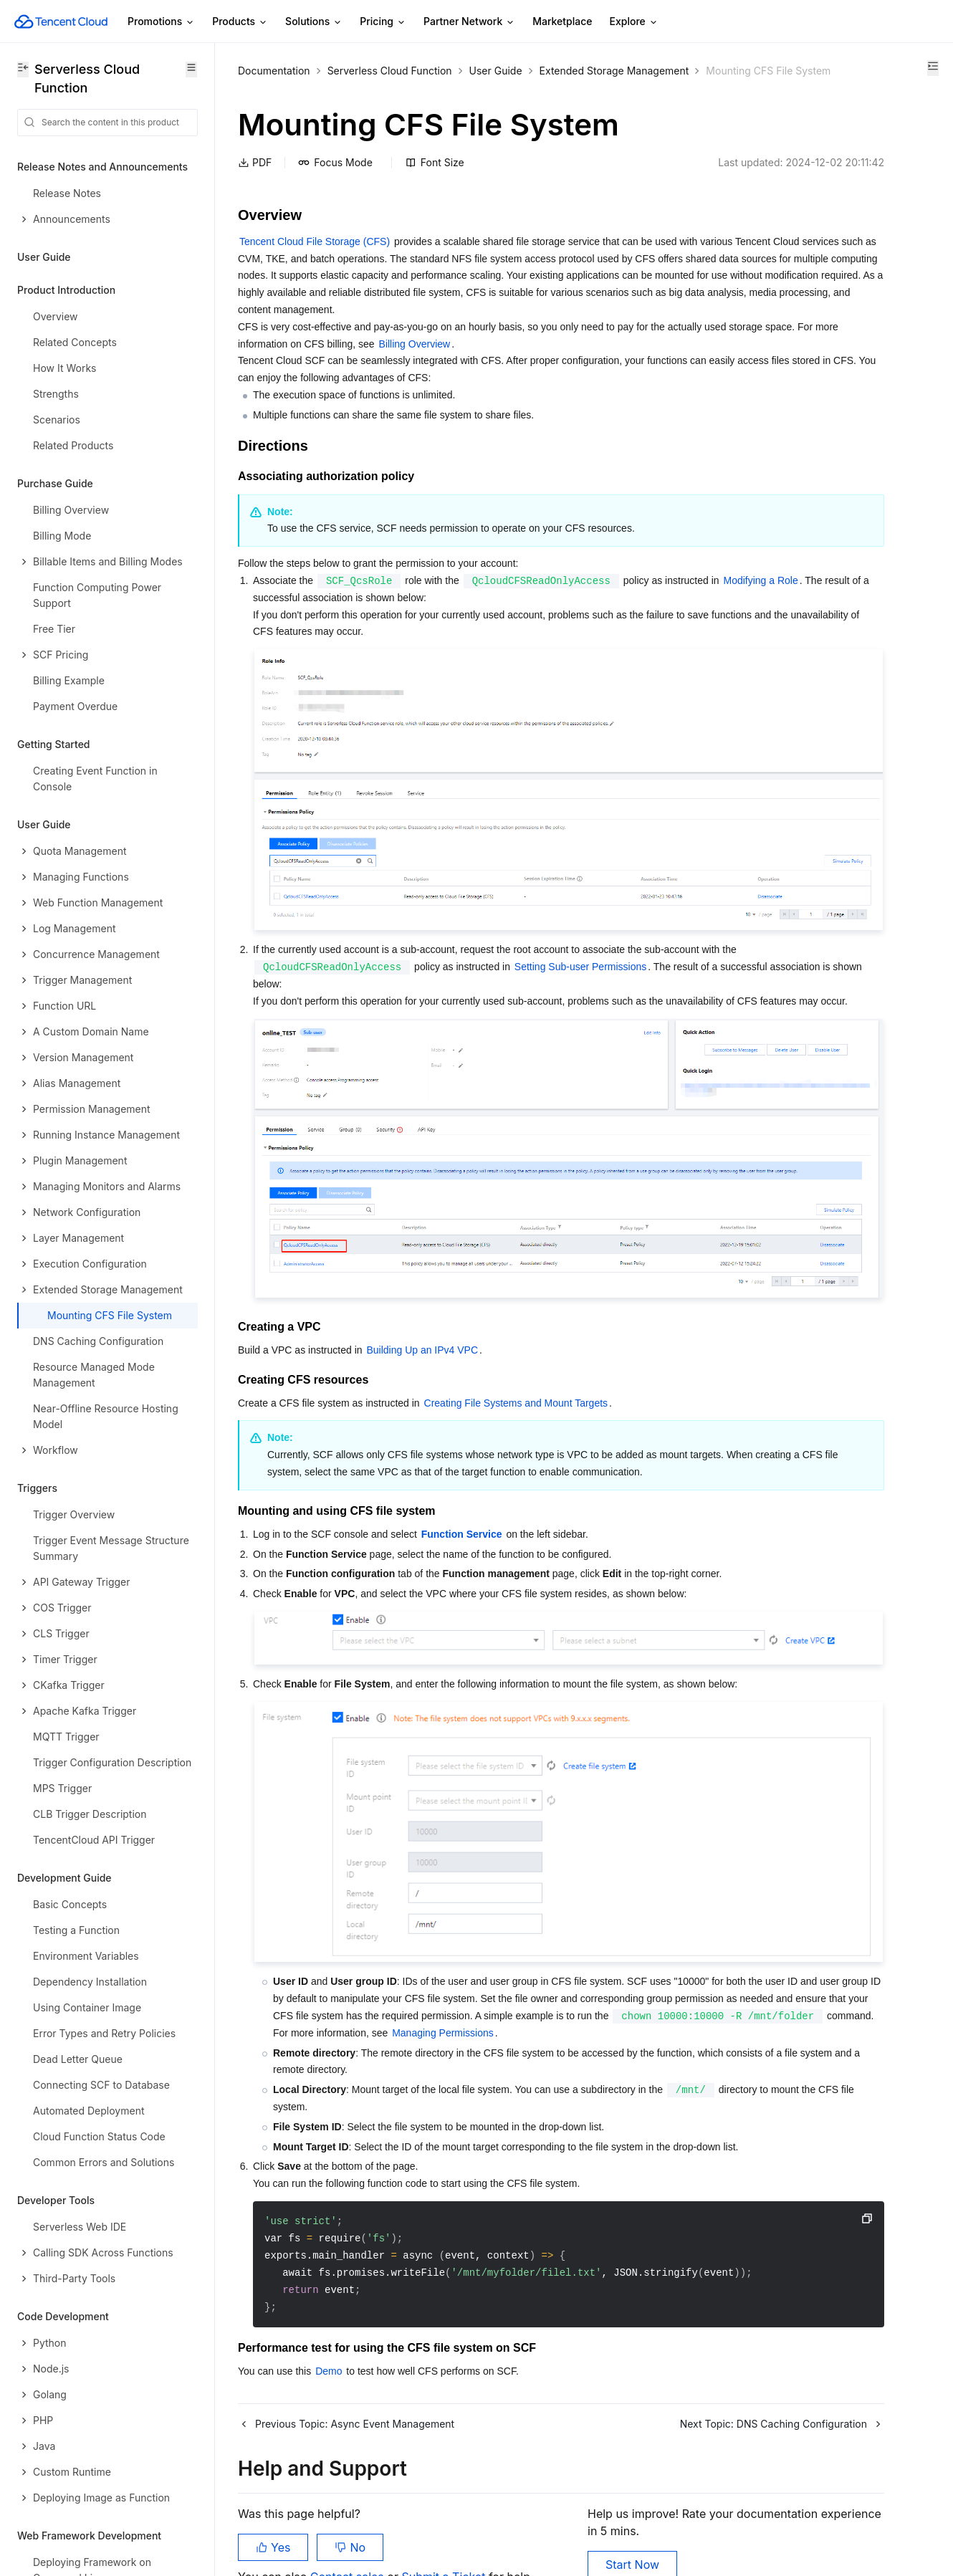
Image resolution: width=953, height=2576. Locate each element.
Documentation (274, 70)
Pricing (383, 22)
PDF (255, 180)
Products (240, 22)
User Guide (495, 70)
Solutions (314, 22)
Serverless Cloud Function (389, 70)
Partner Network (469, 22)
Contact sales (348, 2504)
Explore (634, 22)
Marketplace (562, 21)
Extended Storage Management (313, 88)
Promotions (161, 22)
